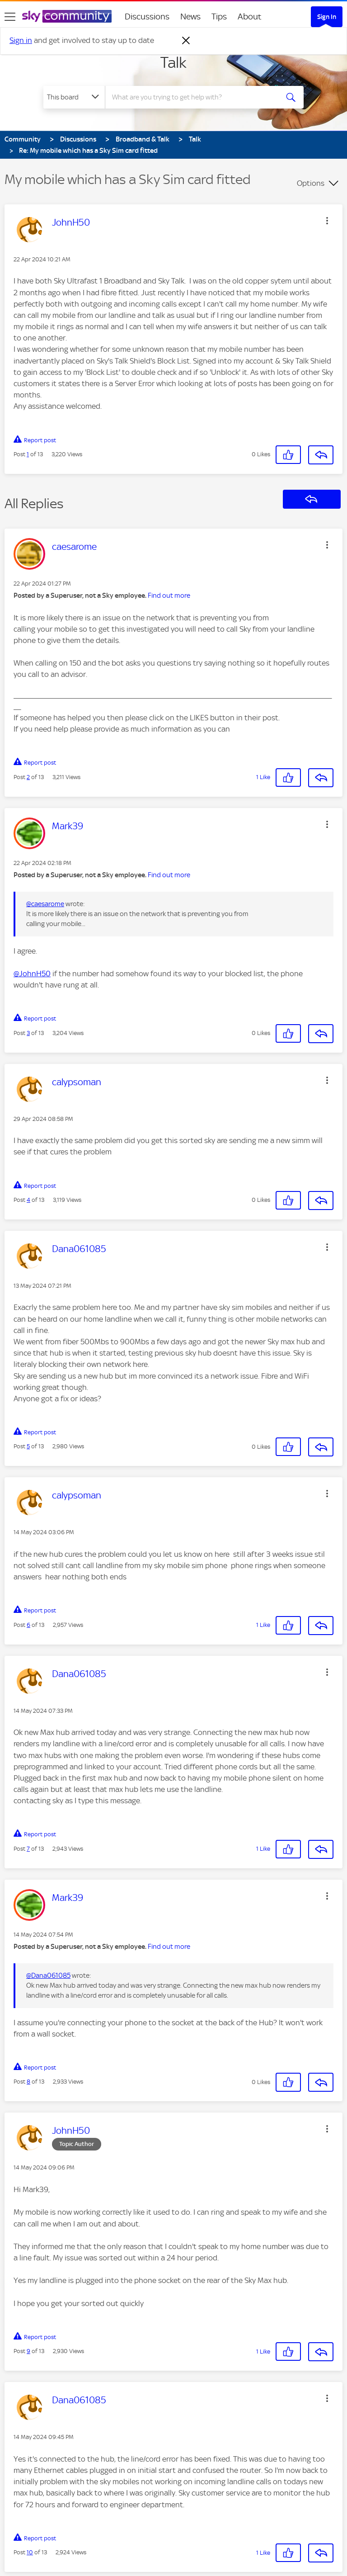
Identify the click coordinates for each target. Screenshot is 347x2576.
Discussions (147, 16)
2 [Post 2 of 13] (28, 777)
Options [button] (310, 183)
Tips (219, 16)
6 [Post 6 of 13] (28, 1624)
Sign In (326, 17)
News (190, 16)
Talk (173, 62)
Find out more (169, 595)
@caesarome (45, 904)
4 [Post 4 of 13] (28, 1199)
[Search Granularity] (74, 97)
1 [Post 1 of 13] (28, 454)
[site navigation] (10, 17)
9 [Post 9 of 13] (28, 2351)
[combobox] (194, 97)
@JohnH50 (32, 973)
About (250, 16)
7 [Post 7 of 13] (28, 1848)
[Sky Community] (67, 16)
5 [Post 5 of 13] (28, 1446)
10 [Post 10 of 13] (30, 2552)
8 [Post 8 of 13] (28, 2081)
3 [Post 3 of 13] (28, 1033)
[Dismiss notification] (186, 40)
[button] (327, 220)
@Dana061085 (48, 1975)
